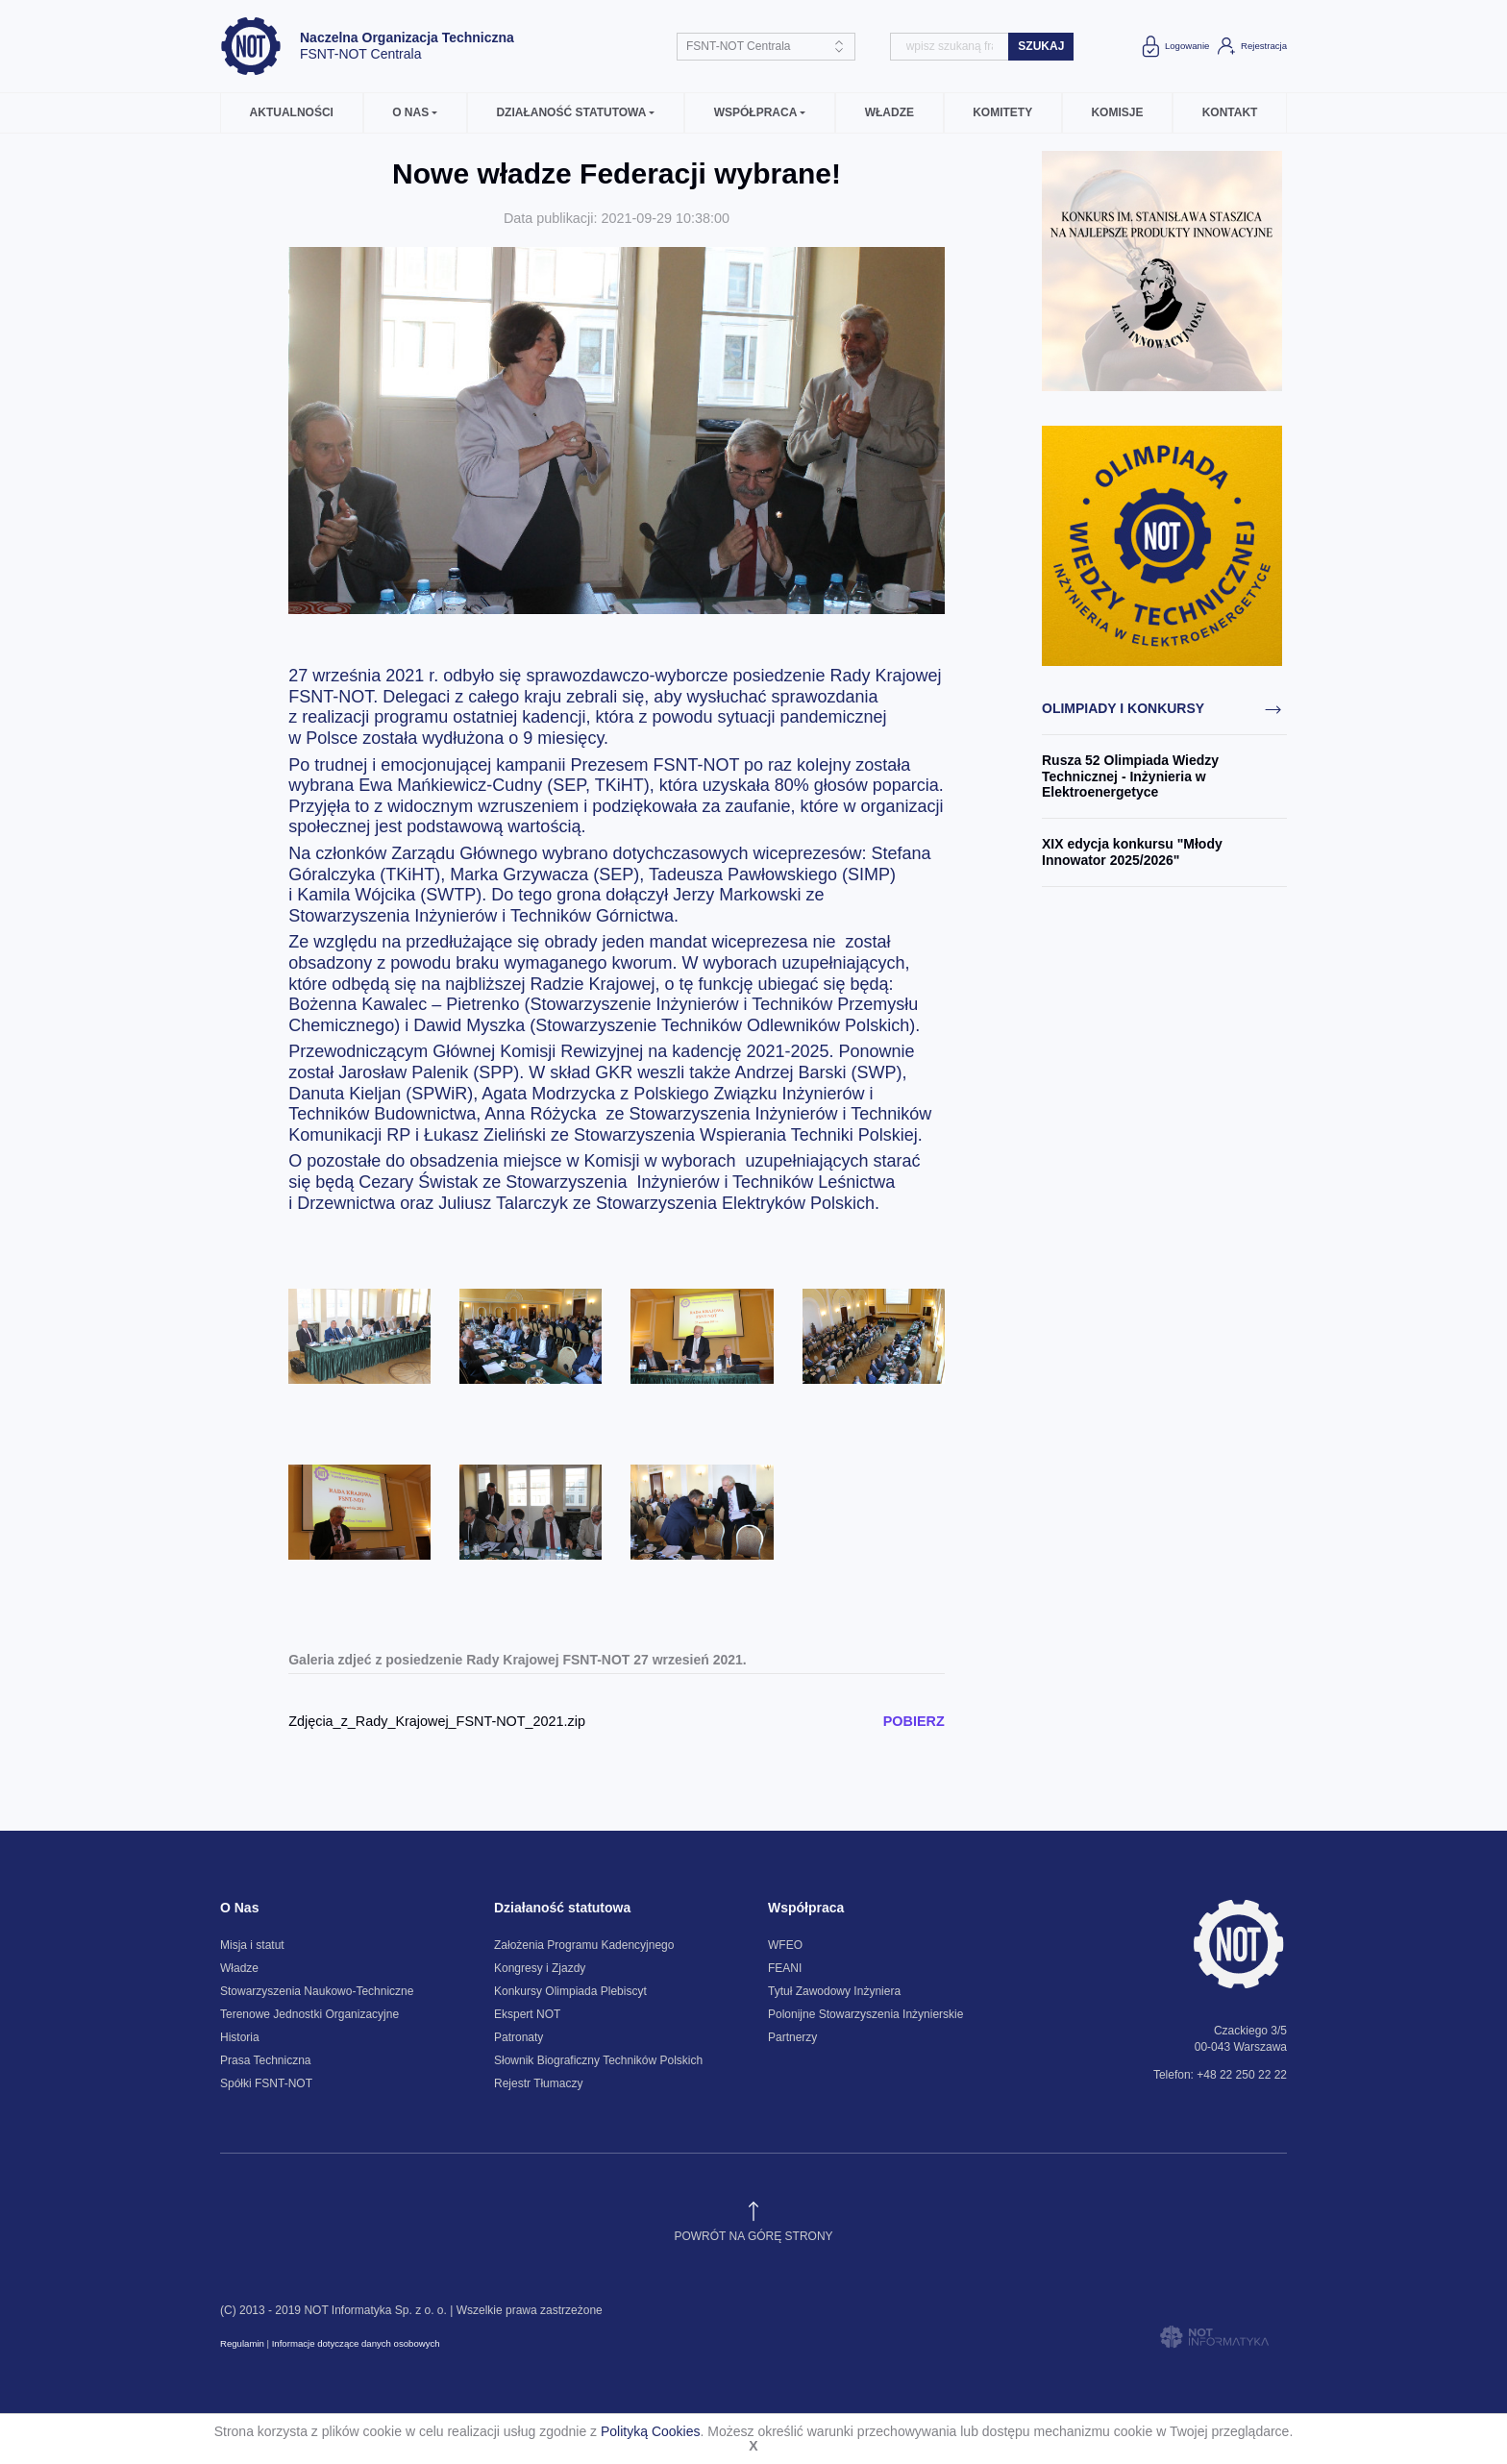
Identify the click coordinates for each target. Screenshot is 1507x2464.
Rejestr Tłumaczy (538, 2083)
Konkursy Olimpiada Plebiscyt (570, 1991)
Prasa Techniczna (265, 2060)
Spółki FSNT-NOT (266, 2083)
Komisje (1117, 112)
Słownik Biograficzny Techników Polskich (598, 2060)
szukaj (1041, 46)
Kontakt (1230, 112)
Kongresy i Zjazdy (539, 1968)
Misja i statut (252, 1945)
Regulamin (242, 2343)
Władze (889, 112)
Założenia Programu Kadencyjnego (584, 1945)
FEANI (785, 1968)
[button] (415, 113)
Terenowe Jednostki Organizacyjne (309, 2014)
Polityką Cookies (651, 2431)
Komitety (1002, 112)
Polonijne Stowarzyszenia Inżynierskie (865, 2014)
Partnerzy (792, 2037)
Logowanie (1174, 45)
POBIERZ (914, 1721)
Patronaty (518, 2037)
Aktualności (292, 112)
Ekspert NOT (527, 2014)
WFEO (785, 1945)
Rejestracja (1251, 45)
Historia (239, 2037)
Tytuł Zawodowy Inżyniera (834, 1991)
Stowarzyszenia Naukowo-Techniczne (316, 1991)
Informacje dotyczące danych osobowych (356, 2343)
